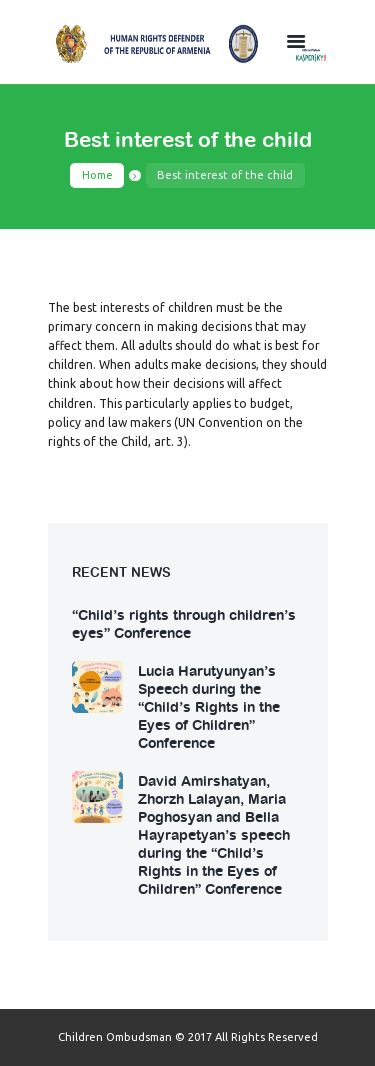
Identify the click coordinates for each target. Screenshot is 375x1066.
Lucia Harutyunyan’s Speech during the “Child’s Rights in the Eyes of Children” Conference (209, 706)
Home (97, 175)
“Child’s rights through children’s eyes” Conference (184, 623)
